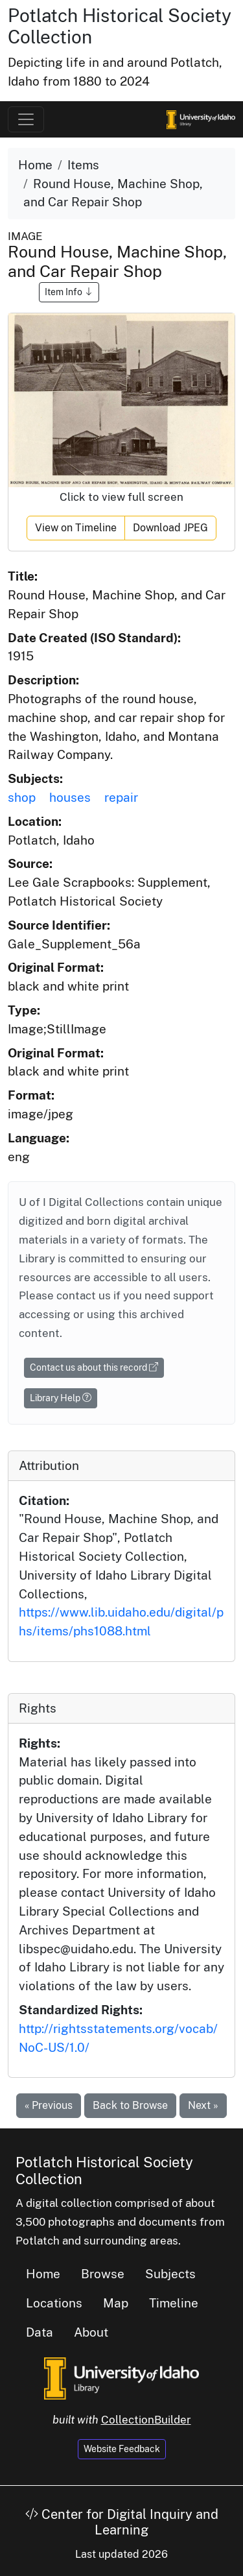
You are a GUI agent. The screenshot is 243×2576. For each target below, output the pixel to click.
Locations (54, 2303)
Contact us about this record (94, 1367)
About (91, 2332)
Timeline (173, 2303)
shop (22, 797)
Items (83, 165)
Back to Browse (130, 2105)
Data (39, 2332)
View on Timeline (76, 528)
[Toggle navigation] (26, 119)
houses (70, 797)
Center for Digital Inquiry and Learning (121, 2522)
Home (35, 165)
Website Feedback (122, 2449)
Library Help (60, 1398)
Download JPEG (170, 528)
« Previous (49, 2105)
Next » (203, 2105)
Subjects (170, 2274)
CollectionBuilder (146, 2419)
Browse (102, 2274)
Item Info (69, 292)
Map (115, 2303)
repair (121, 797)
